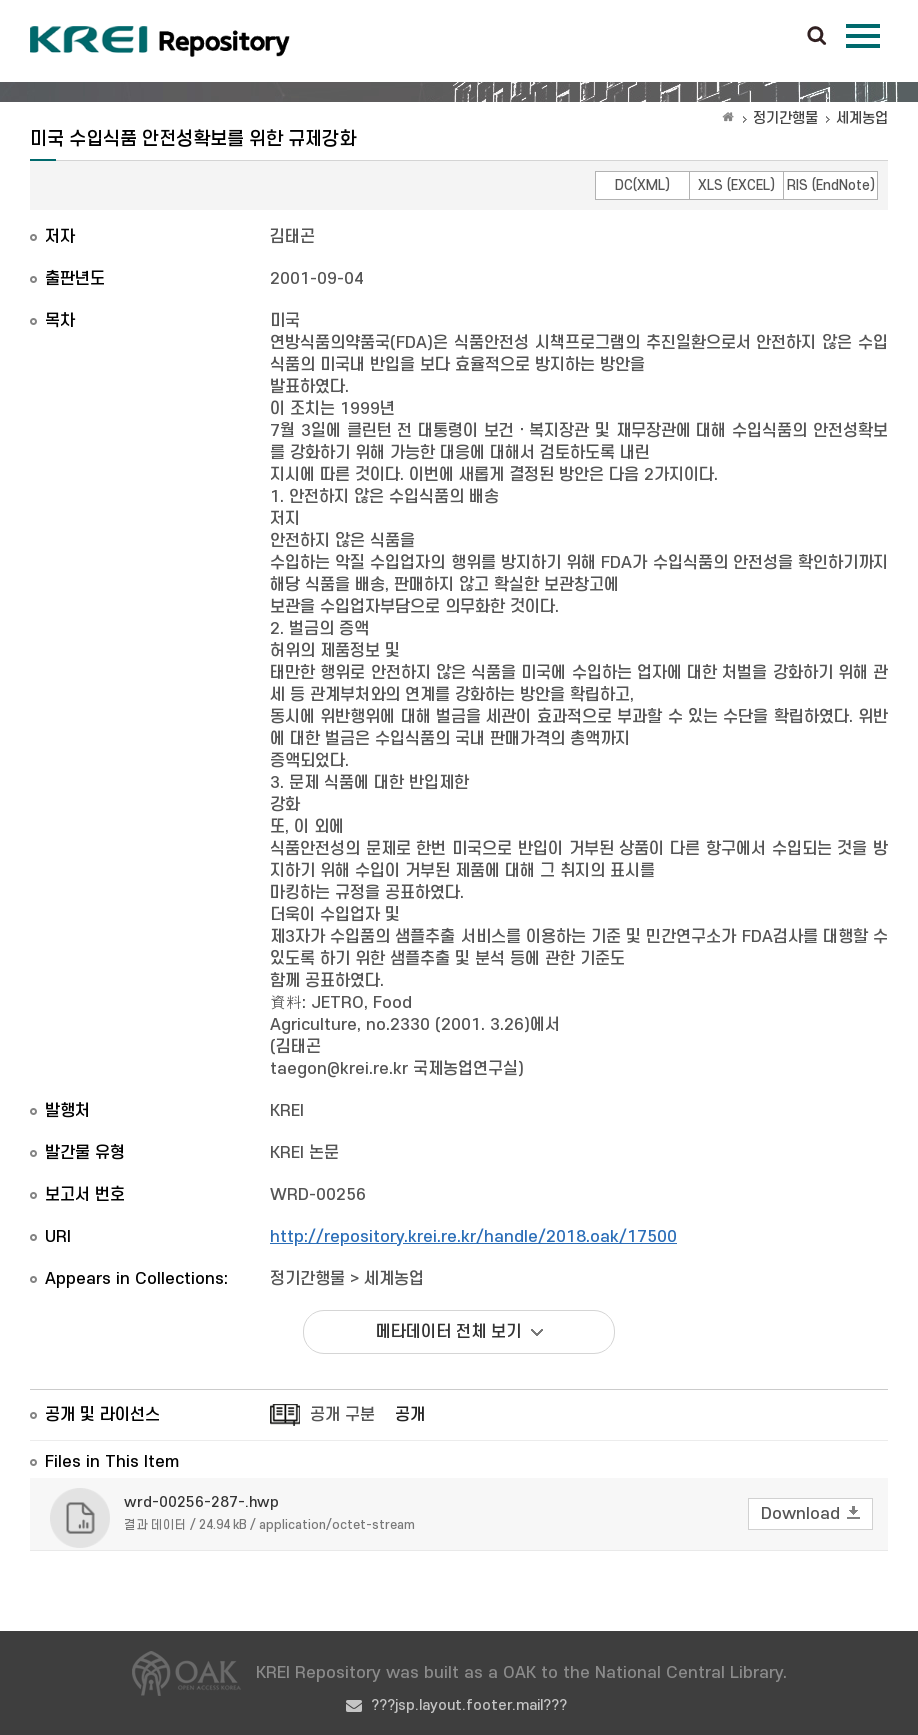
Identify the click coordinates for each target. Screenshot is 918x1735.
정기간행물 (785, 118)
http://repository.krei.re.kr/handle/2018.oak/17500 (473, 1237)
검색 (817, 37)
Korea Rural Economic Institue (160, 41)
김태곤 (292, 237)
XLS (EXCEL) (736, 185)
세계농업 (862, 118)
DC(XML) (642, 185)
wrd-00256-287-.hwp (201, 1502)
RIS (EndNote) (831, 185)
